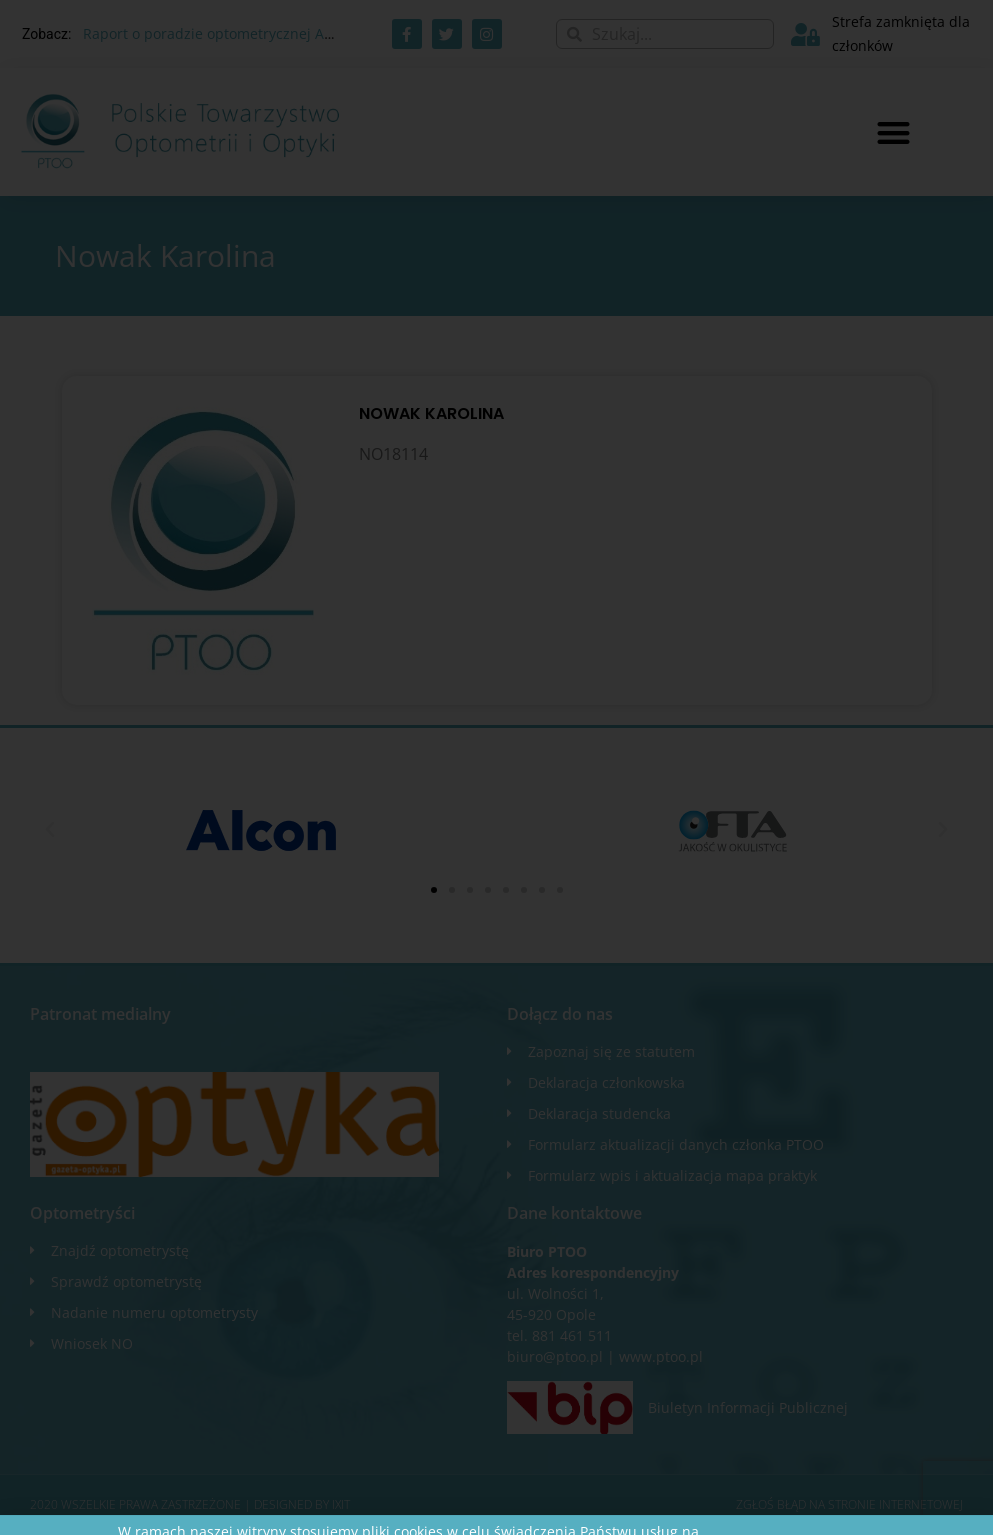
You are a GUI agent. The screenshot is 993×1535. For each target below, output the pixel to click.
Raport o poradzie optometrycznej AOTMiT (225, 33)
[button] (893, 132)
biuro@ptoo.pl (555, 1356)
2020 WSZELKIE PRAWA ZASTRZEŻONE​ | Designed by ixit (190, 1504)
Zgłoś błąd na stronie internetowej (849, 1504)
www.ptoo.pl (661, 1356)
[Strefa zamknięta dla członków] (805, 34)
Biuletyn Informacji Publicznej (748, 1407)
